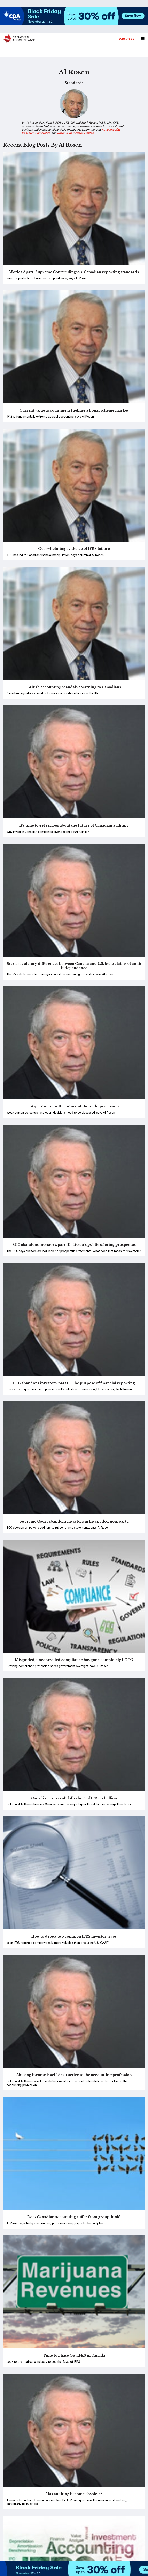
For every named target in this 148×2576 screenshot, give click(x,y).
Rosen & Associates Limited (75, 133)
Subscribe (126, 38)
